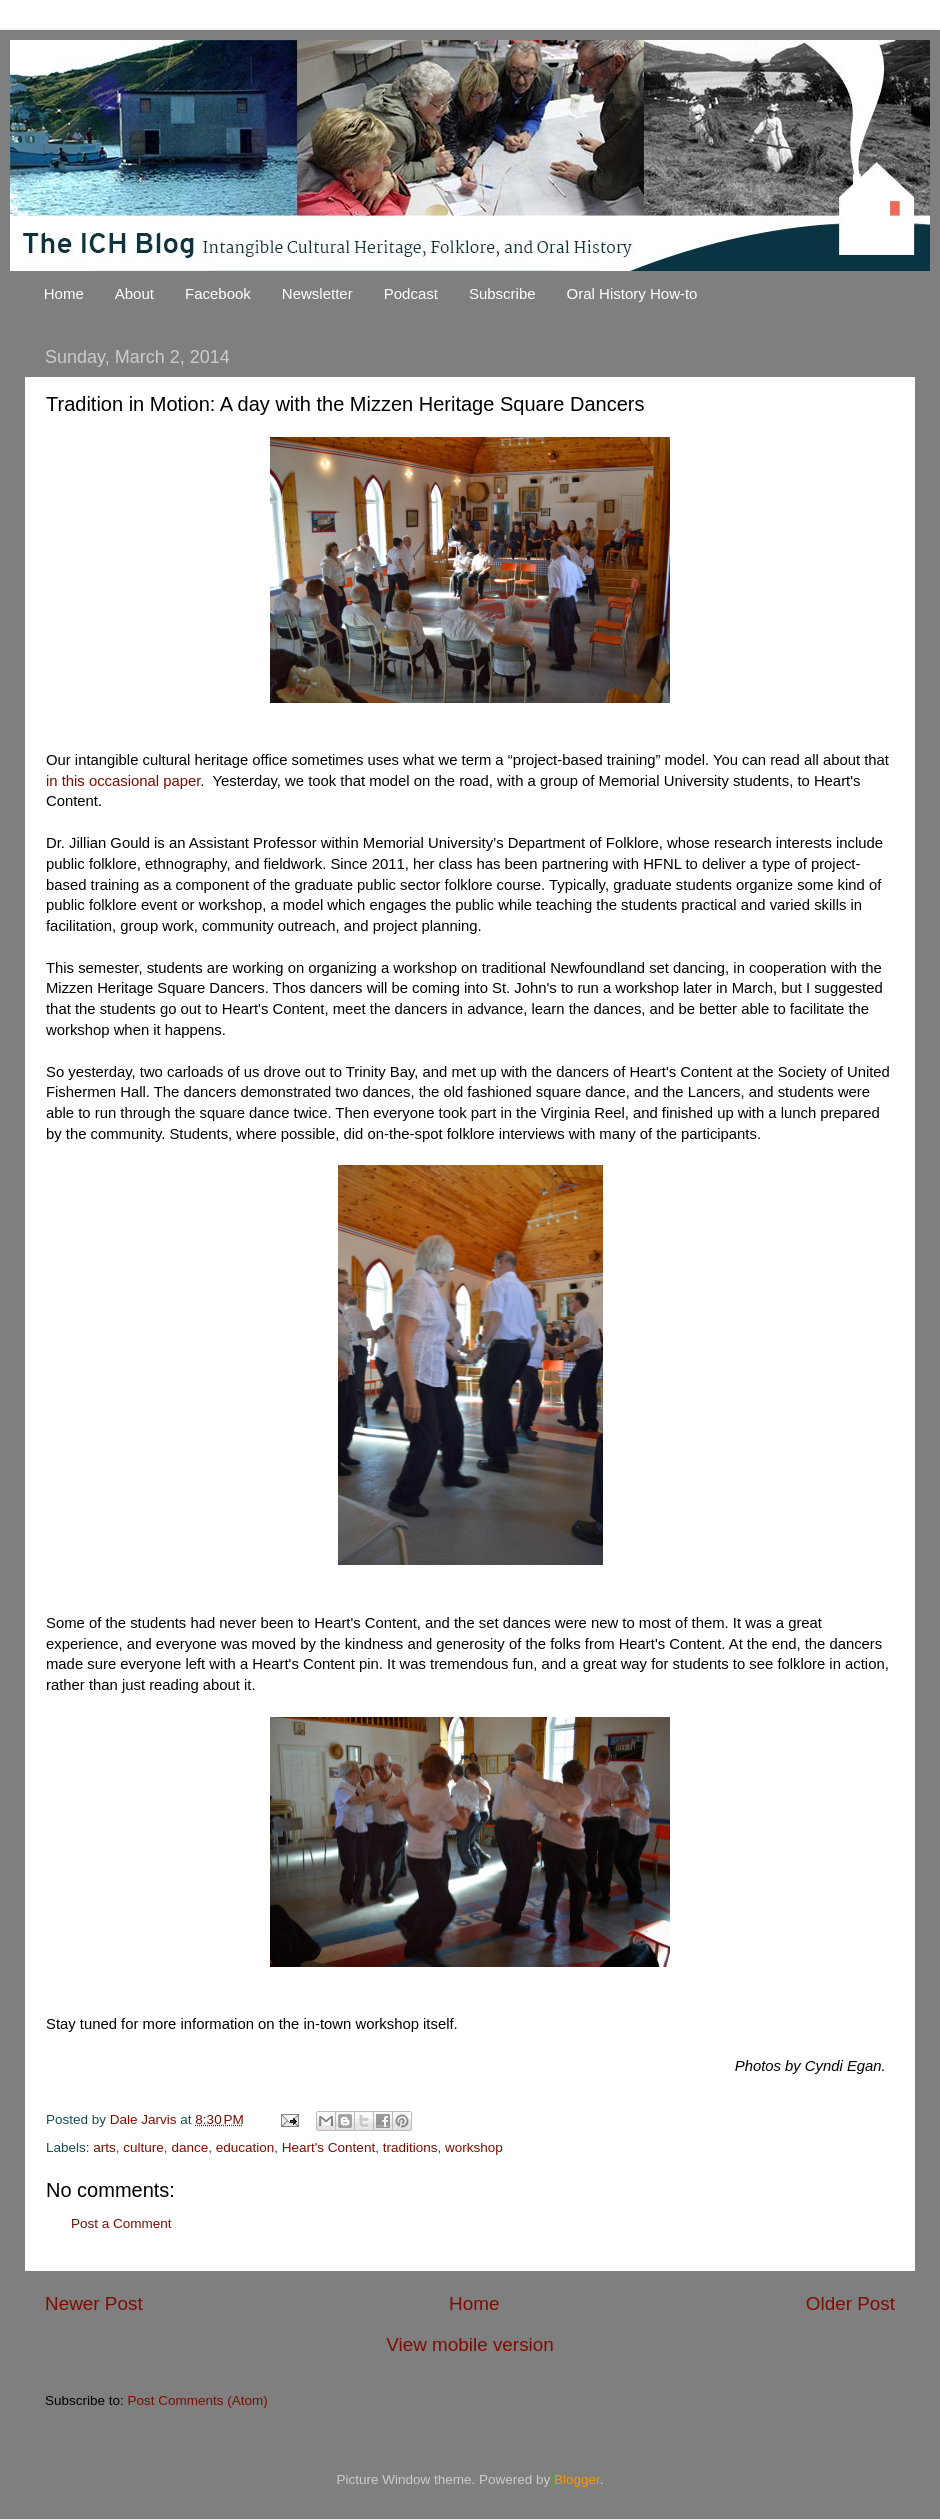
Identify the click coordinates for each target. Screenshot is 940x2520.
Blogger (577, 2479)
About (134, 293)
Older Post (850, 2303)
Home (64, 293)
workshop (474, 2147)
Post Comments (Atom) (198, 2400)
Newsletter (317, 293)
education (245, 2147)
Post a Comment (121, 2223)
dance (189, 2147)
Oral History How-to (632, 293)
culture (143, 2147)
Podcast (411, 293)
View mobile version (470, 2344)
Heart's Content (328, 2147)
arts (104, 2147)
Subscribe (502, 293)
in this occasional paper (123, 781)
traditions (410, 2147)
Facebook (218, 293)
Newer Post (94, 2303)
